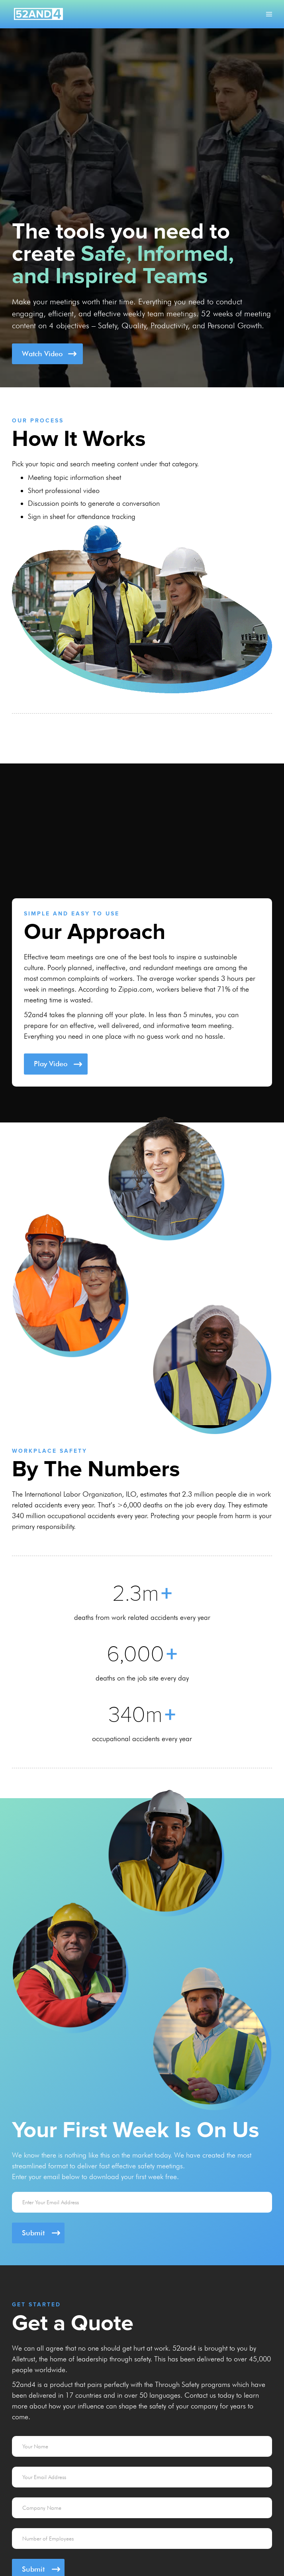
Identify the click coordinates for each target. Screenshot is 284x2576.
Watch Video (42, 353)
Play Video (51, 1063)
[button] (269, 14)
